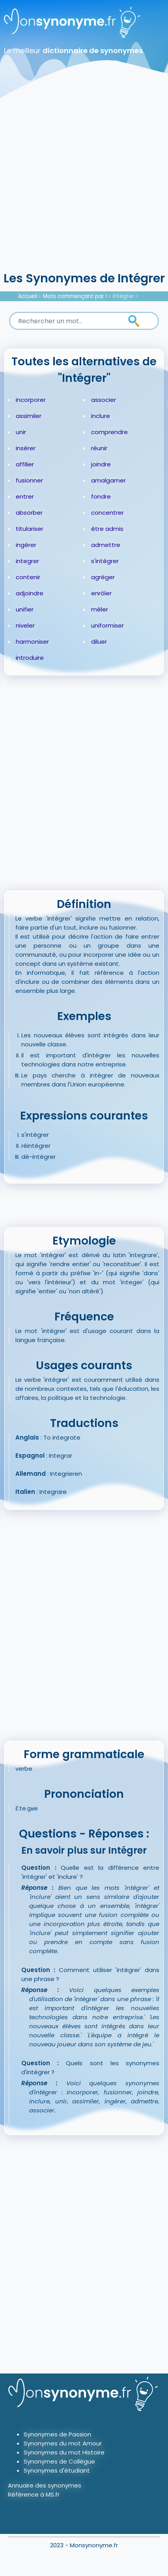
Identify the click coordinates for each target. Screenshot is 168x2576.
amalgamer (108, 480)
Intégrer (123, 296)
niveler (25, 625)
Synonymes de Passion (57, 2434)
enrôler (101, 593)
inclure (100, 416)
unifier (25, 609)
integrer (27, 561)
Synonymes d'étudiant (57, 2470)
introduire (30, 658)
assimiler (28, 416)
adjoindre (29, 593)
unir (21, 432)
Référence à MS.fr (34, 2494)
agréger (103, 577)
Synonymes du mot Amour (63, 2443)
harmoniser (32, 641)
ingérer (26, 545)
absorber (29, 512)
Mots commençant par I (75, 296)
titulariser (29, 529)
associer (103, 400)
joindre (101, 464)
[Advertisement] (84, 182)
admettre (105, 545)
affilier (25, 464)
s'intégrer (105, 561)
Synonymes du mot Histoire (64, 2452)
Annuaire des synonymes (44, 2485)
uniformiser (107, 625)
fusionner (29, 480)
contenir (28, 577)
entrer (25, 496)
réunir (99, 448)
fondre (101, 496)
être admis (107, 529)
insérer (25, 448)
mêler (99, 609)
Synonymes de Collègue (59, 2461)
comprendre (109, 432)
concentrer (107, 512)
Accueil (27, 296)
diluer (99, 641)
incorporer (31, 400)
